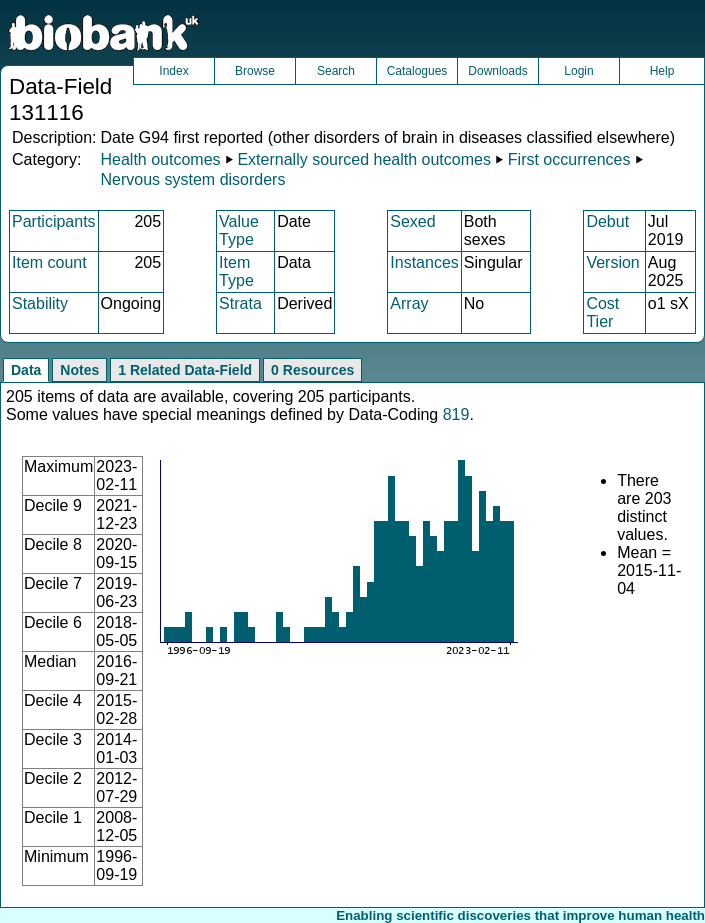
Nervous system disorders (192, 179)
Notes (79, 370)
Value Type (239, 230)
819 (456, 414)
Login (578, 71)
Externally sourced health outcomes (363, 159)
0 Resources (312, 370)
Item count (49, 262)
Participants (54, 221)
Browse (255, 71)
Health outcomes (160, 159)
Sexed (412, 221)
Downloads (497, 71)
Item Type (236, 271)
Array (409, 303)
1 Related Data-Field (185, 370)
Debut (607, 221)
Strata (240, 303)
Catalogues (417, 71)
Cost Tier (602, 312)
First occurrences (569, 159)
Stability (40, 303)
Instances (424, 262)
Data (26, 370)
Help (662, 71)
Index (173, 71)
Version (612, 262)
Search (336, 71)
